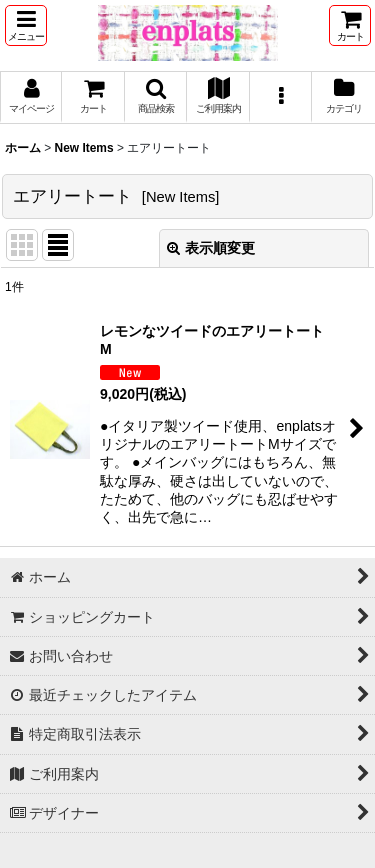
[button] (26, 25)
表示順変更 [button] (211, 248)
